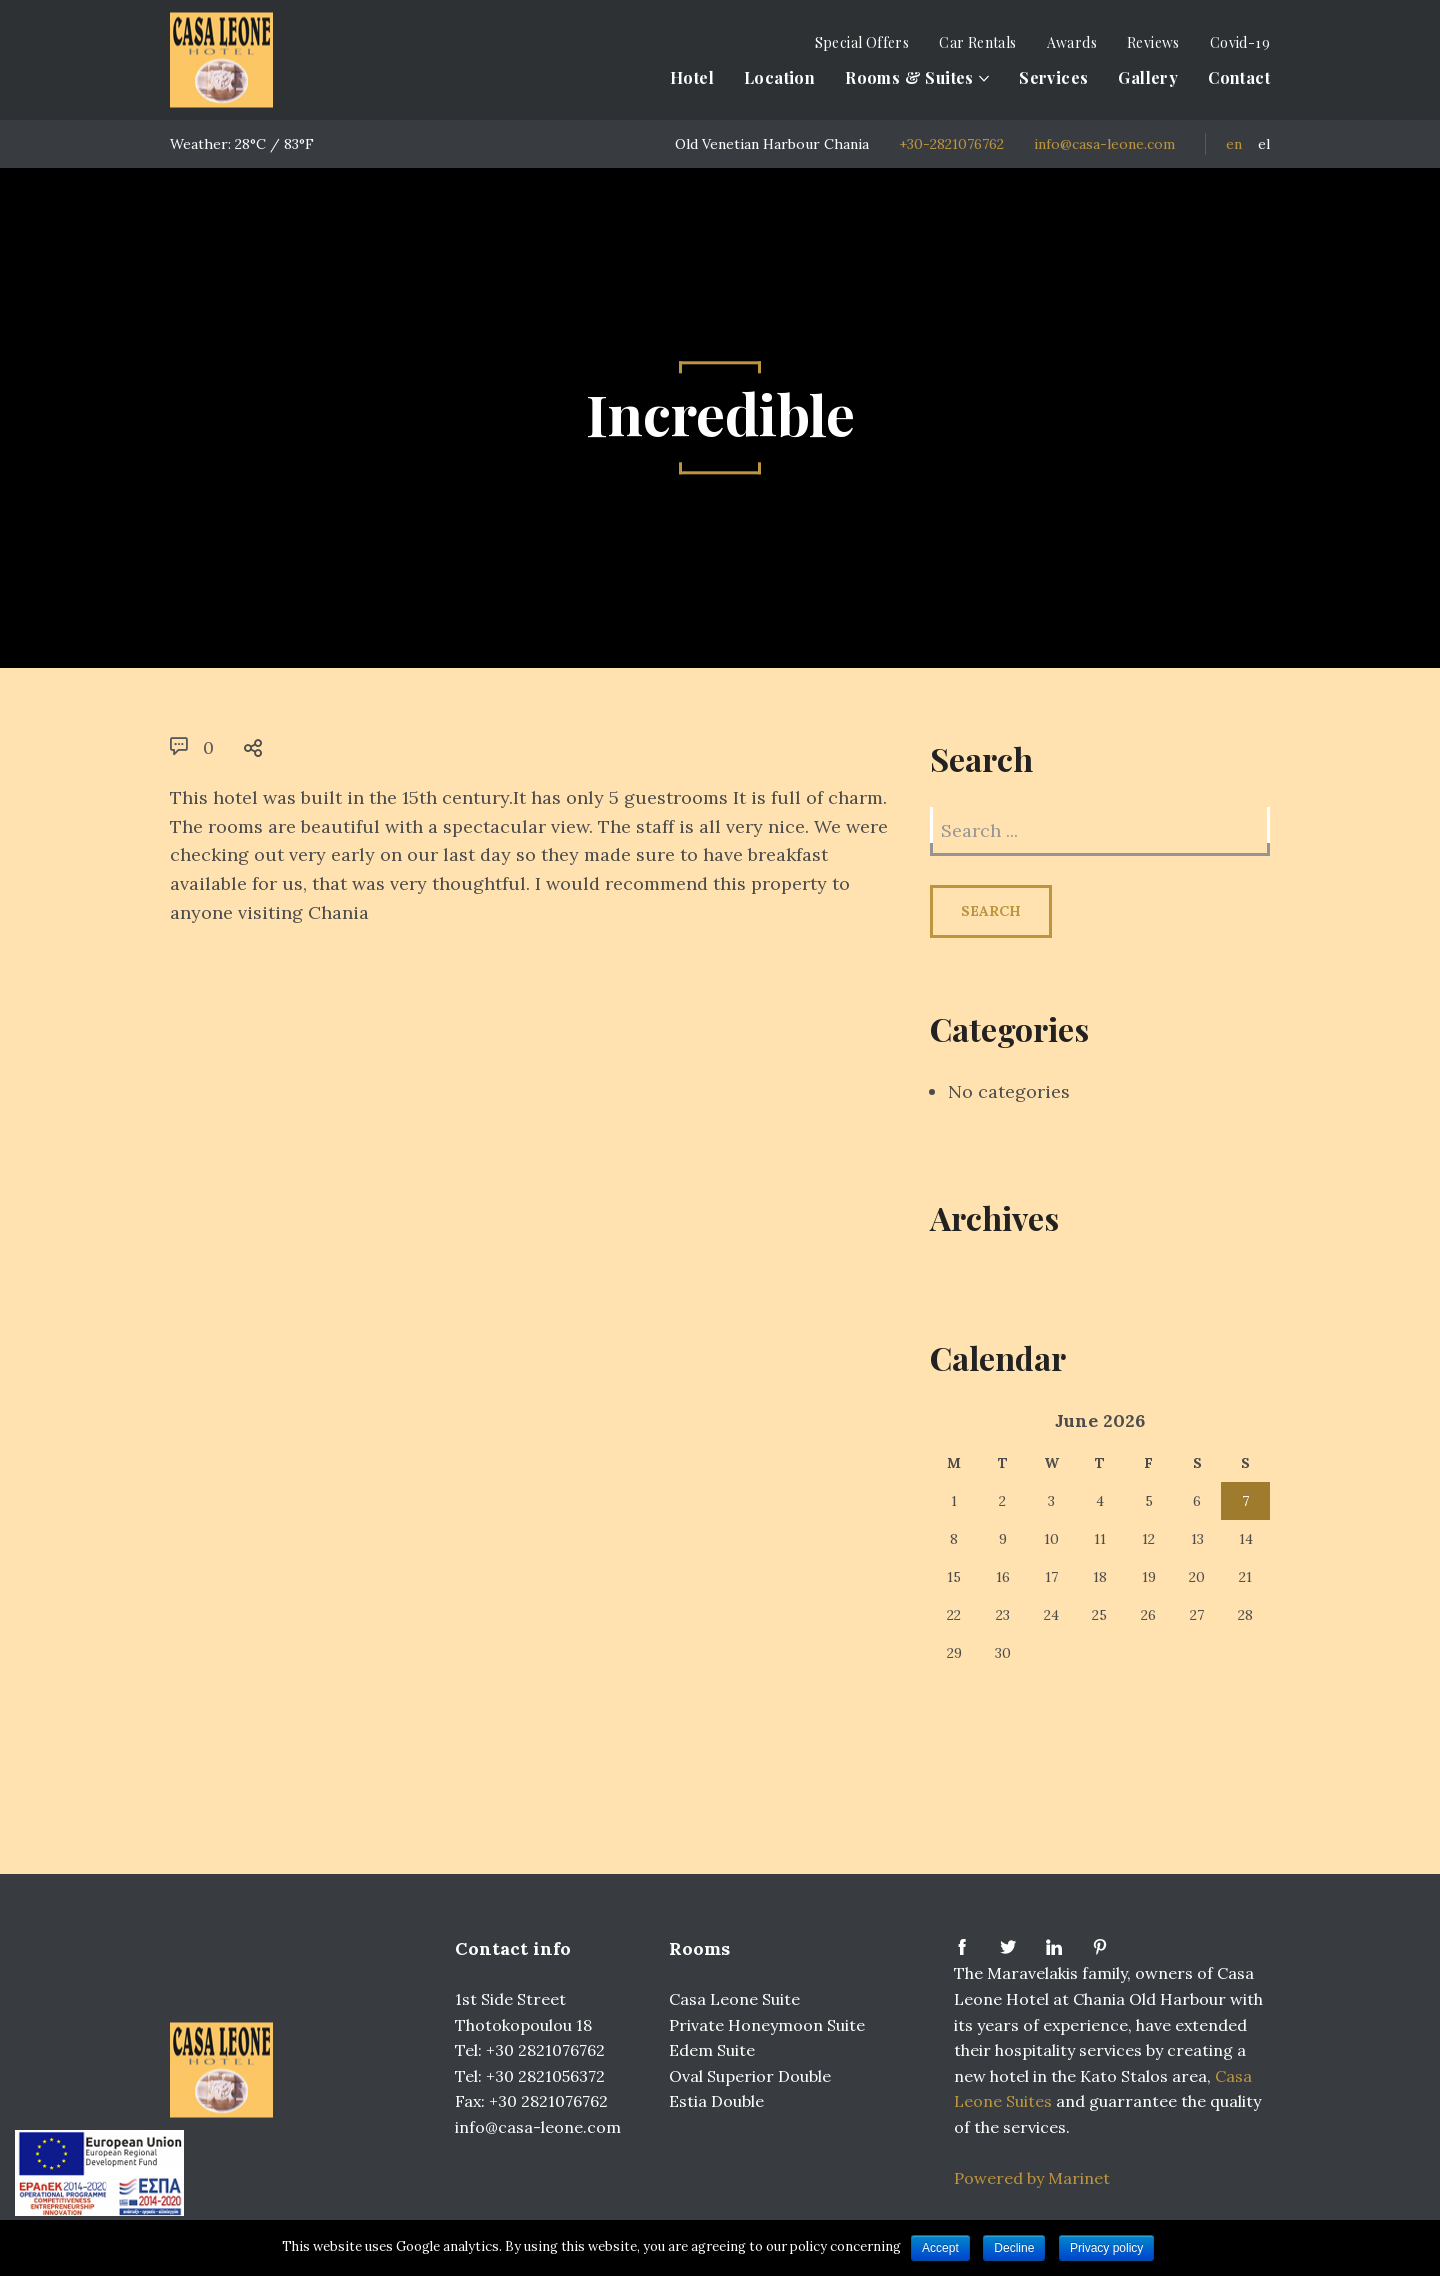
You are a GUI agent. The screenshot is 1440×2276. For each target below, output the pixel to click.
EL (1264, 144)
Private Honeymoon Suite (767, 2025)
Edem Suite (712, 2050)
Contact (1239, 77)
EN (1234, 144)
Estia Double (716, 2101)
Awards (1072, 42)
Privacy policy (1106, 2248)
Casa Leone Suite (734, 1999)
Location (779, 77)
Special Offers (862, 42)
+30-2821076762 (951, 144)
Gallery (1148, 77)
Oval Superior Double (750, 2076)
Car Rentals (977, 42)
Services (1053, 77)
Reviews (1153, 42)
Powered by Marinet (1032, 2178)
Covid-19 (1240, 42)
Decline (1014, 2248)
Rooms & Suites (909, 77)
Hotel (692, 77)
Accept (940, 2248)
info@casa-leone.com (1104, 144)
